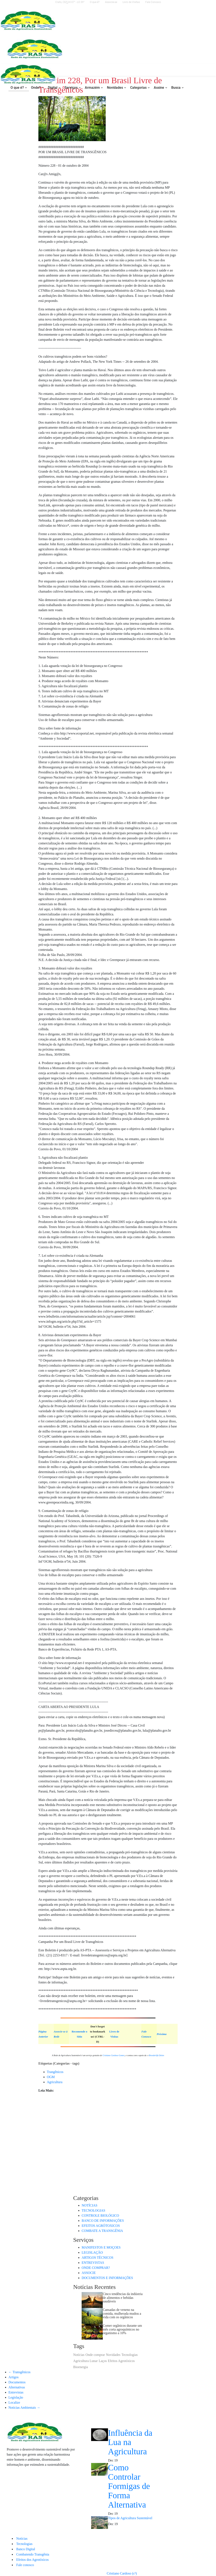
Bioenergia (80, 2367)
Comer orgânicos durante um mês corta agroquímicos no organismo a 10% (122, 2329)
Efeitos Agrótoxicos (101, 2225)
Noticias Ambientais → (24, 2407)
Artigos (13, 2377)
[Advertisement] (108, 2138)
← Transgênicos (19, 2372)
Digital (52, 88)
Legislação (92, 2252)
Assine (159, 88)
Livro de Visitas (131, 2)
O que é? (95, 2)
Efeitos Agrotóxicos (121, 2361)
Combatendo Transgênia (32, 2554)
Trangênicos (55, 2072)
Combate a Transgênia (102, 2231)
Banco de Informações (103, 2220)
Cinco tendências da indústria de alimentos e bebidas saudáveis (123, 2297)
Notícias (89, 2205)
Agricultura (54, 2082)
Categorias (138, 88)
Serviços (71, 88)
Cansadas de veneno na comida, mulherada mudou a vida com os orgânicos (122, 2313)
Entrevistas (15, 2392)
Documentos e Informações (107, 2278)
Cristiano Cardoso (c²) (122, 2573)
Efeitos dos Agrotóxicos (32, 2559)
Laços (103, 2361)
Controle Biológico (100, 2215)
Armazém (92, 88)
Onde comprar (95, 2355)
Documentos (17, 2382)
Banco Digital (25, 2549)
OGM (51, 2077)
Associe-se (111, 2)
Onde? (36, 88)
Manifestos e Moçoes (101, 2247)
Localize (14, 2402)
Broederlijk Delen (156, 2055)
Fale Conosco (153, 2)
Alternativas (16, 2387)
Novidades (115, 88)
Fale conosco (25, 2565)
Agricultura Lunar (85, 2361)
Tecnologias (93, 2210)
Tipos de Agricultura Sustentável (130, 2518)
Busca (176, 88)
